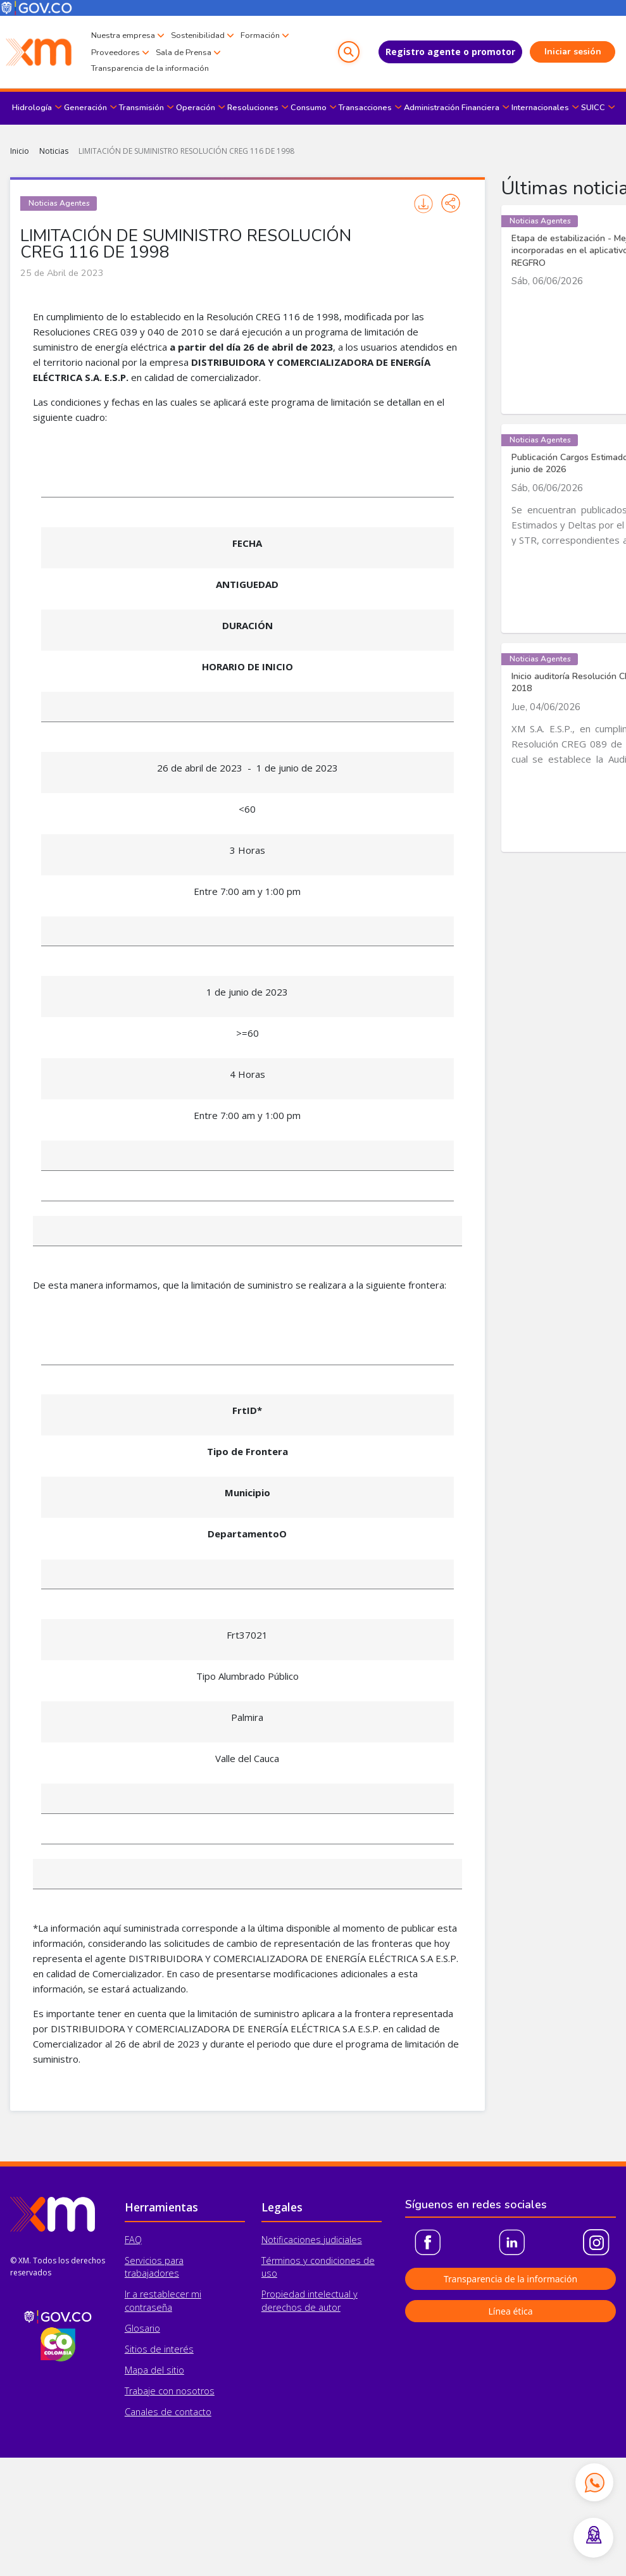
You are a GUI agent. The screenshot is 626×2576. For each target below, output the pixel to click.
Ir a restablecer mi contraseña (163, 2300)
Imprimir (423, 203)
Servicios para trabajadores (154, 2266)
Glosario (142, 2328)
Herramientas (161, 2207)
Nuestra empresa (123, 35)
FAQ (133, 2240)
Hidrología (32, 107)
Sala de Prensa (183, 52)
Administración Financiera (451, 107)
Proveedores (115, 52)
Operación (195, 107)
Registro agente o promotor (450, 52)
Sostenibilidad (198, 35)
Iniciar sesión (572, 52)
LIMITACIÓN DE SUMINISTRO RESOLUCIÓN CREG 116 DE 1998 (186, 151)
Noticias (53, 151)
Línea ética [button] (510, 2311)
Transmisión (141, 107)
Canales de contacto (168, 2412)
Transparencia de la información (150, 68)
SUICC (593, 107)
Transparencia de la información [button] (510, 2279)
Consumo (309, 107)
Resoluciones (253, 107)
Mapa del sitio (154, 2370)
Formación (260, 35)
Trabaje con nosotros (170, 2391)
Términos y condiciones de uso (318, 2266)
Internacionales (540, 107)
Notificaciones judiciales (311, 2240)
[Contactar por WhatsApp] (594, 2482)
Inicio (19, 151)
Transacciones (365, 107)
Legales (282, 2207)
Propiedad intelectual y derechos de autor (309, 2300)
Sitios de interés (159, 2349)
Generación (85, 107)
